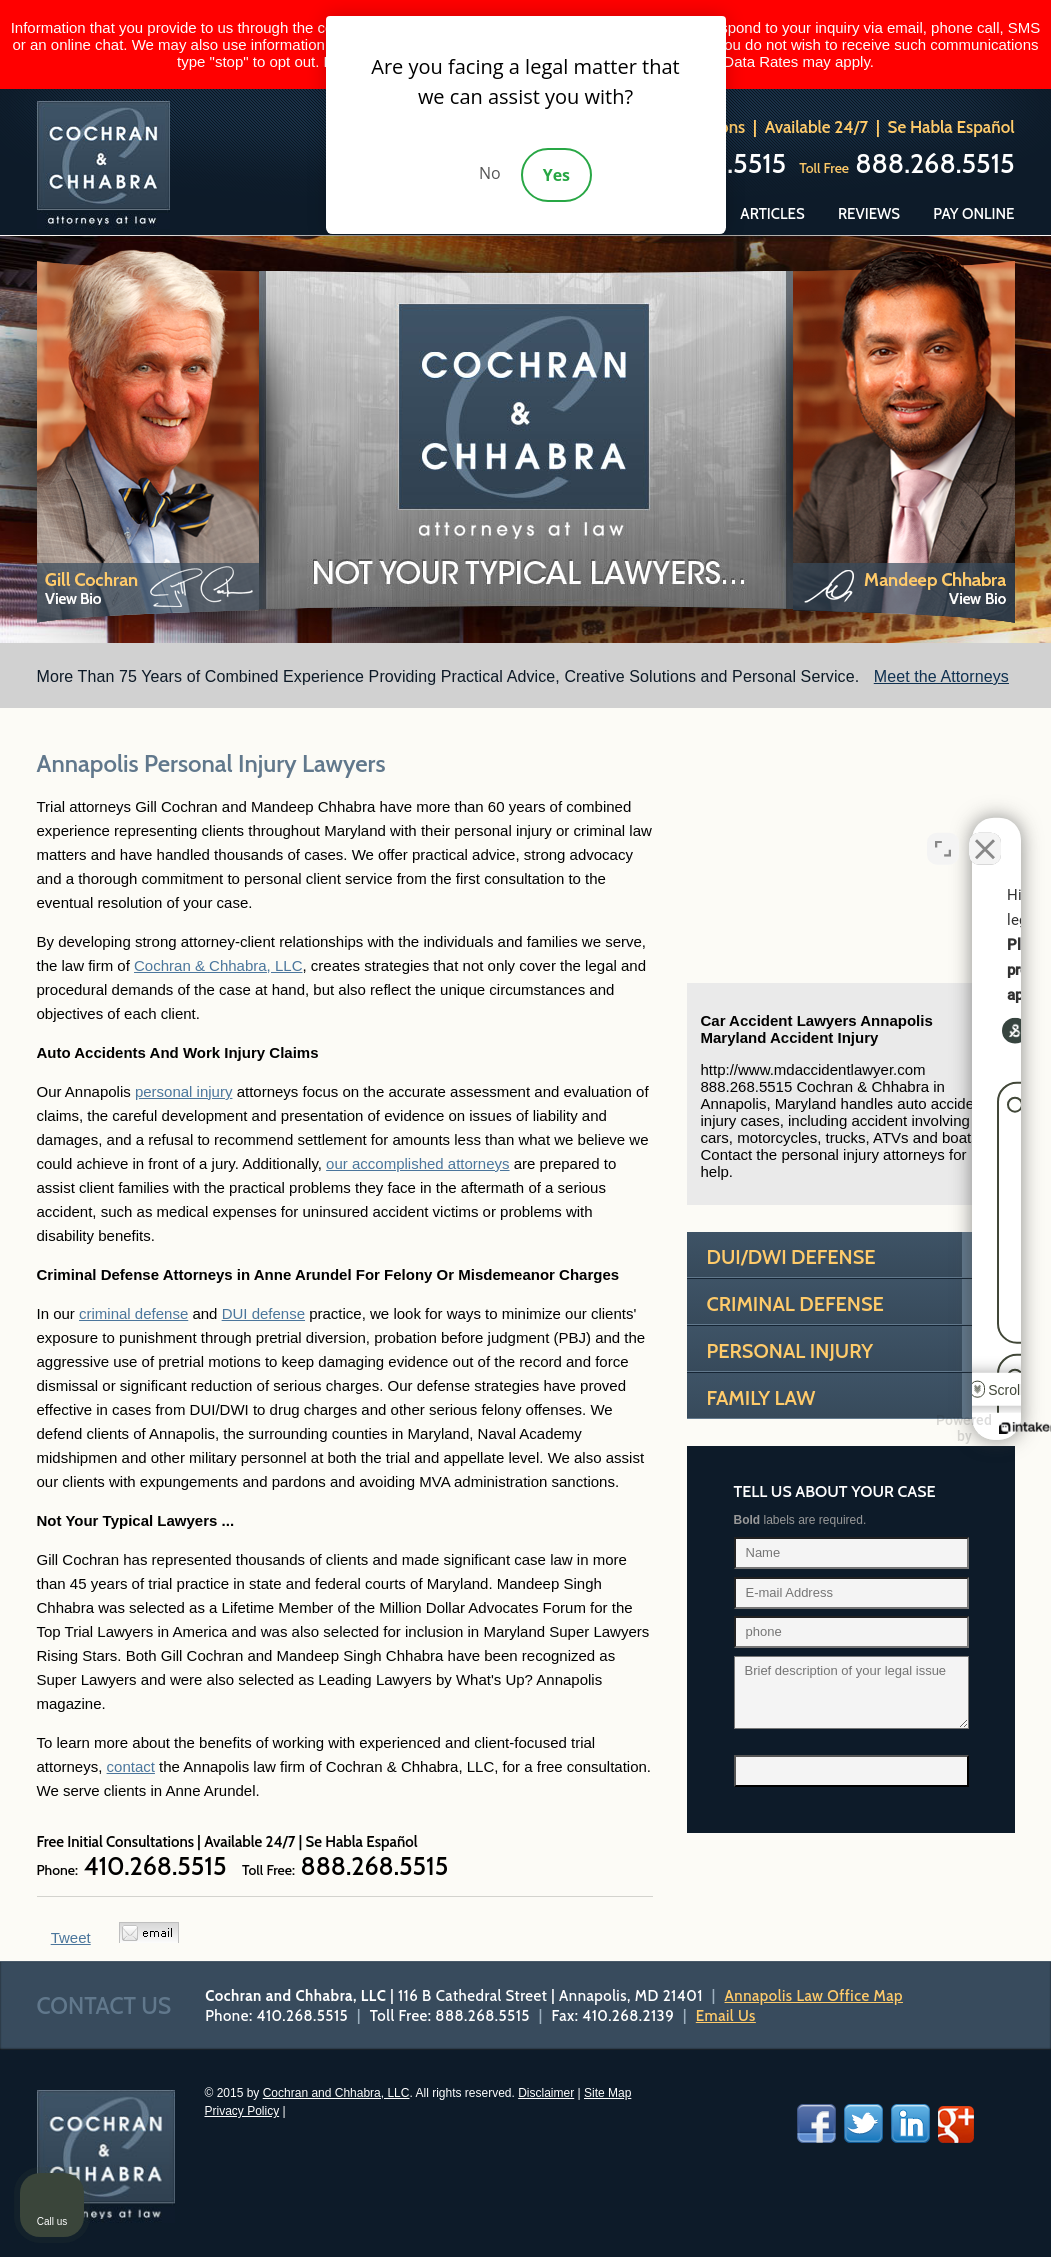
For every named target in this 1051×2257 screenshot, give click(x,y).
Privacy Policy (241, 2111)
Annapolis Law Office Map (814, 1996)
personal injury (184, 1091)
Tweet (71, 1937)
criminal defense (133, 1313)
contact (131, 1766)
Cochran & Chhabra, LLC (218, 965)
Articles (772, 214)
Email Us (726, 2016)
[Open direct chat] (943, 840)
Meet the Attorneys (941, 676)
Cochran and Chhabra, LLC (336, 2093)
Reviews (869, 214)
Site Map (607, 2093)
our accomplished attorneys (417, 1163)
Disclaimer (546, 2093)
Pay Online (973, 214)
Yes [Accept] (556, 175)
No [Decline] (490, 173)
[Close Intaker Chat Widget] (985, 840)
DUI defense (263, 1313)
